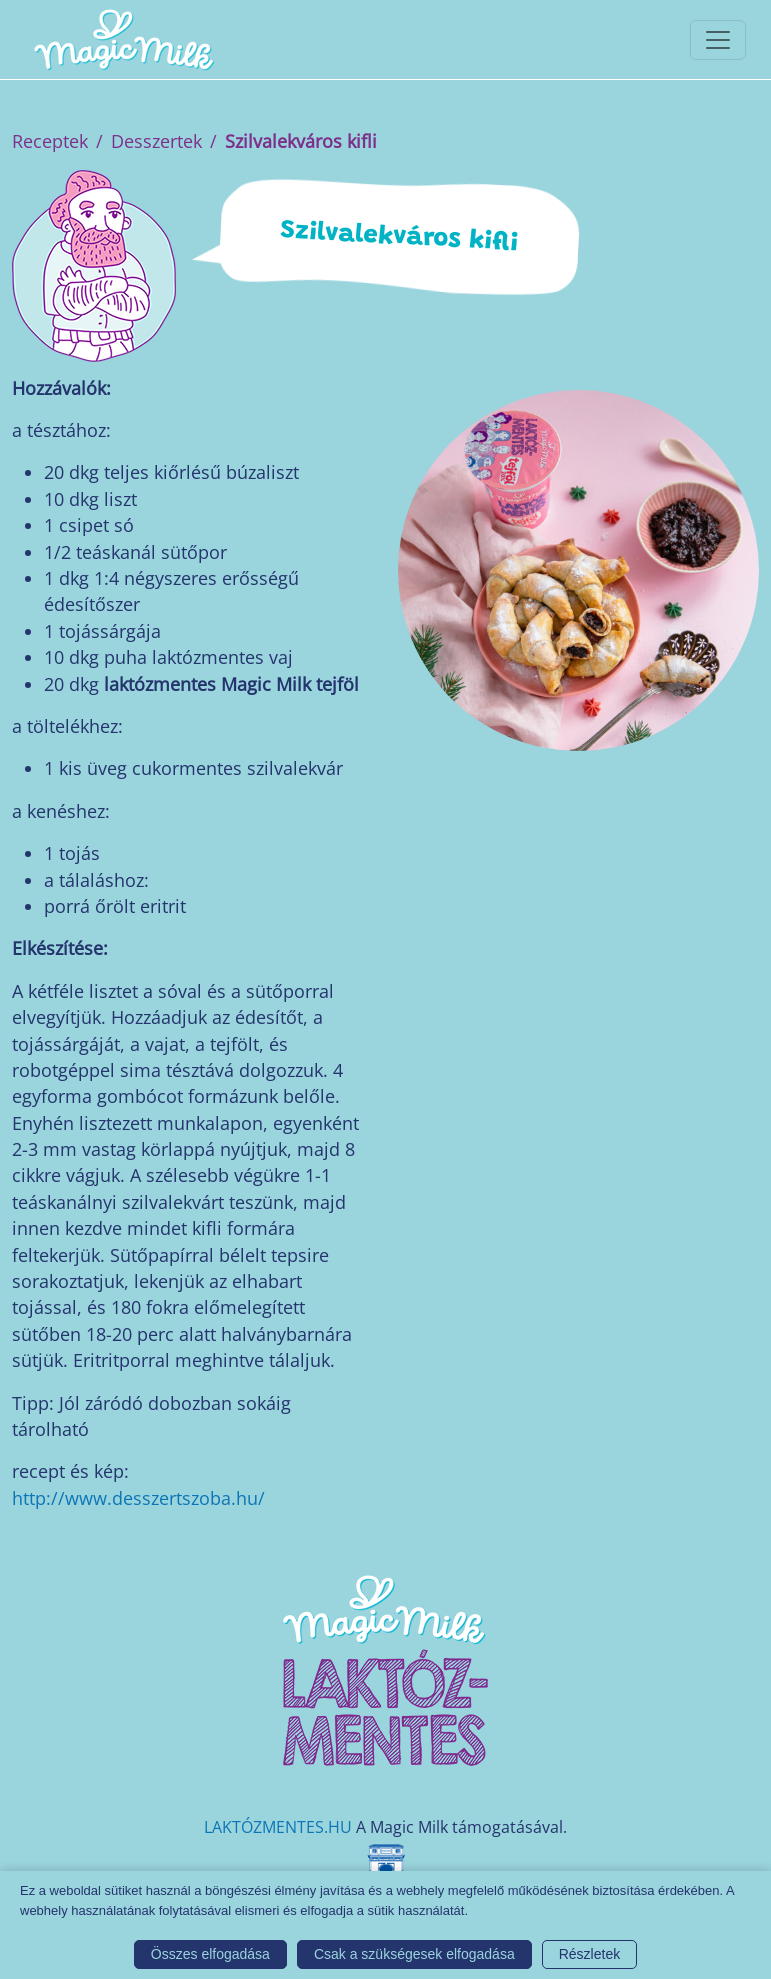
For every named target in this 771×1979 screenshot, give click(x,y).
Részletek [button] (589, 1954)
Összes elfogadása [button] (210, 1954)
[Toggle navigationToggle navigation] (718, 40)
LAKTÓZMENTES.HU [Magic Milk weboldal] (278, 1827)
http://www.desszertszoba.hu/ (138, 1498)
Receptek (50, 141)
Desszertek (156, 141)
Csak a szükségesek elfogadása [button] (414, 1954)
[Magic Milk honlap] (123, 39)
